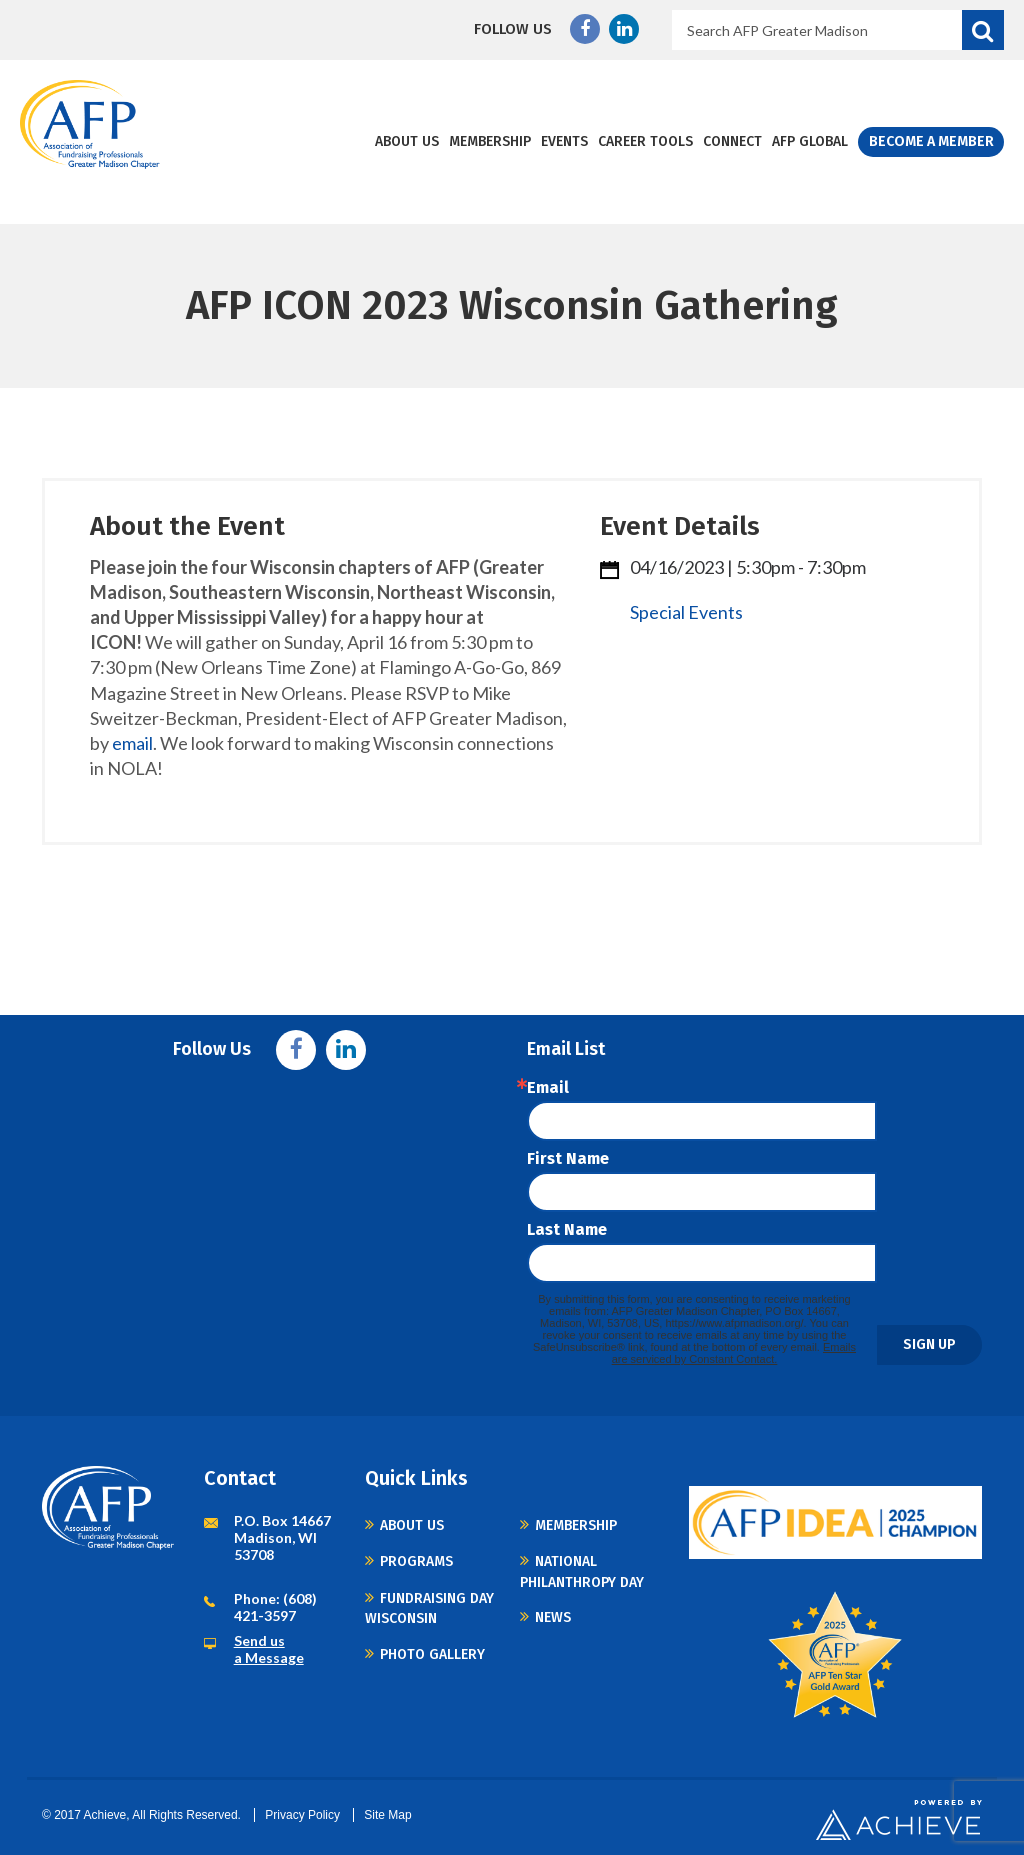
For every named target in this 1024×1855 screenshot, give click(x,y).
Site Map (387, 1815)
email (132, 743)
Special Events (686, 612)
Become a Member (931, 141)
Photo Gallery (432, 1654)
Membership (491, 141)
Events (565, 141)
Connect (733, 141)
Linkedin (624, 29)
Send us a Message (269, 1649)
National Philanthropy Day (582, 1571)
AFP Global (811, 141)
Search (983, 30)
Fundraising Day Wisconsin (429, 1608)
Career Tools (646, 141)
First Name (568, 1159)
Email (548, 1088)
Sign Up (929, 1344)
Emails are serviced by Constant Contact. (734, 1353)
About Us (408, 141)
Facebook (585, 29)
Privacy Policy (302, 1815)
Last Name (567, 1230)
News (553, 1617)
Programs (416, 1561)
